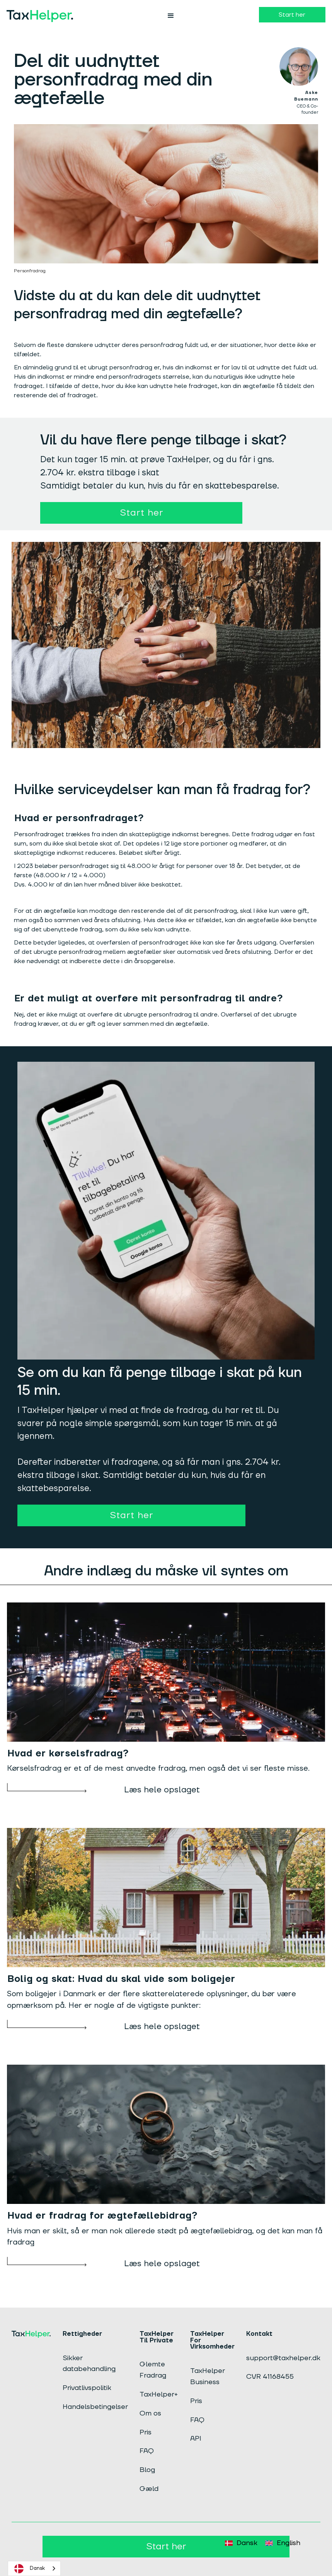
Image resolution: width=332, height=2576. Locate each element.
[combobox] (34, 2568)
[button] (170, 15)
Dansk (28, 2568)
